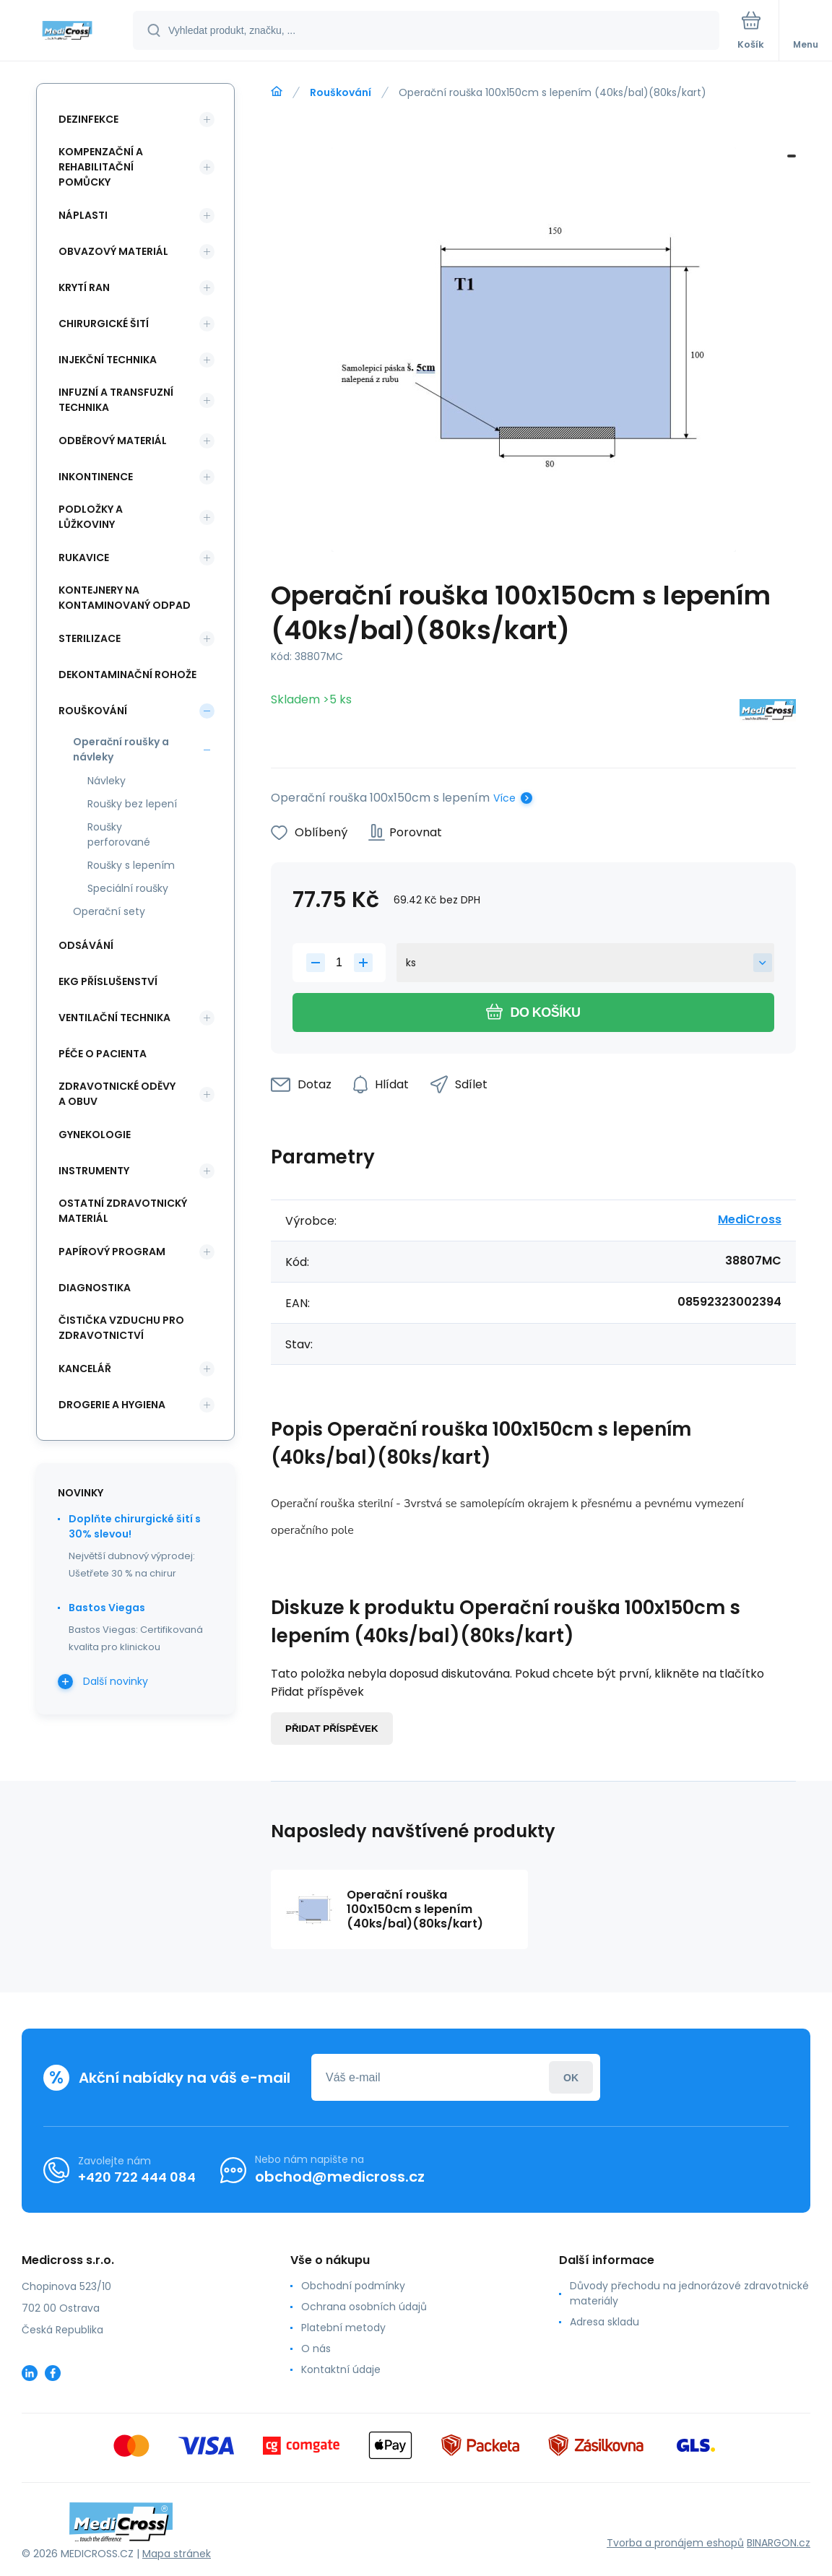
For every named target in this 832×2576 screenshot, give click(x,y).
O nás (316, 2348)
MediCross (749, 1219)
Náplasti (83, 215)
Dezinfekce (88, 119)
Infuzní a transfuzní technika (115, 400)
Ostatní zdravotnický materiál (122, 1211)
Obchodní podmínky (353, 2285)
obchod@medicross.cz (340, 2177)
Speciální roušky (127, 888)
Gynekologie (94, 1134)
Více (504, 798)
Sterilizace (89, 638)
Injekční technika (107, 359)
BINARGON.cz (778, 2543)
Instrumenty (93, 1170)
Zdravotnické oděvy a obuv (117, 1094)
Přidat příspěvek (331, 1728)
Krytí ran (84, 287)
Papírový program (111, 1251)
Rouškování (340, 92)
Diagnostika (94, 1287)
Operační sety (109, 911)
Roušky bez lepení (132, 804)
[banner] (67, 31)
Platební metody (343, 2327)
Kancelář (84, 1368)
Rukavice (83, 557)
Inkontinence (95, 476)
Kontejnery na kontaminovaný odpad (124, 597)
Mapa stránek (176, 2553)
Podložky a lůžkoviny (90, 517)
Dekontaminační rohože (127, 674)
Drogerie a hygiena (111, 1404)
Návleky (106, 780)
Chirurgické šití (103, 323)
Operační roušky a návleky (121, 749)
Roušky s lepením (131, 865)
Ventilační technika (114, 1017)
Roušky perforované (118, 834)
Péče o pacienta (102, 1053)
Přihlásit (571, 2077)
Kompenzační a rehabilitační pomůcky (100, 166)
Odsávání (85, 945)
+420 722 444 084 (137, 2177)
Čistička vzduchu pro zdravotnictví (121, 1328)
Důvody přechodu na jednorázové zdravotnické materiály (689, 2293)
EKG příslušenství (107, 981)
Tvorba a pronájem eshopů (675, 2543)
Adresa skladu (604, 2322)
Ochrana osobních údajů (364, 2306)
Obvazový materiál (113, 251)
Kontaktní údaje (341, 2369)
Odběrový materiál (112, 440)
